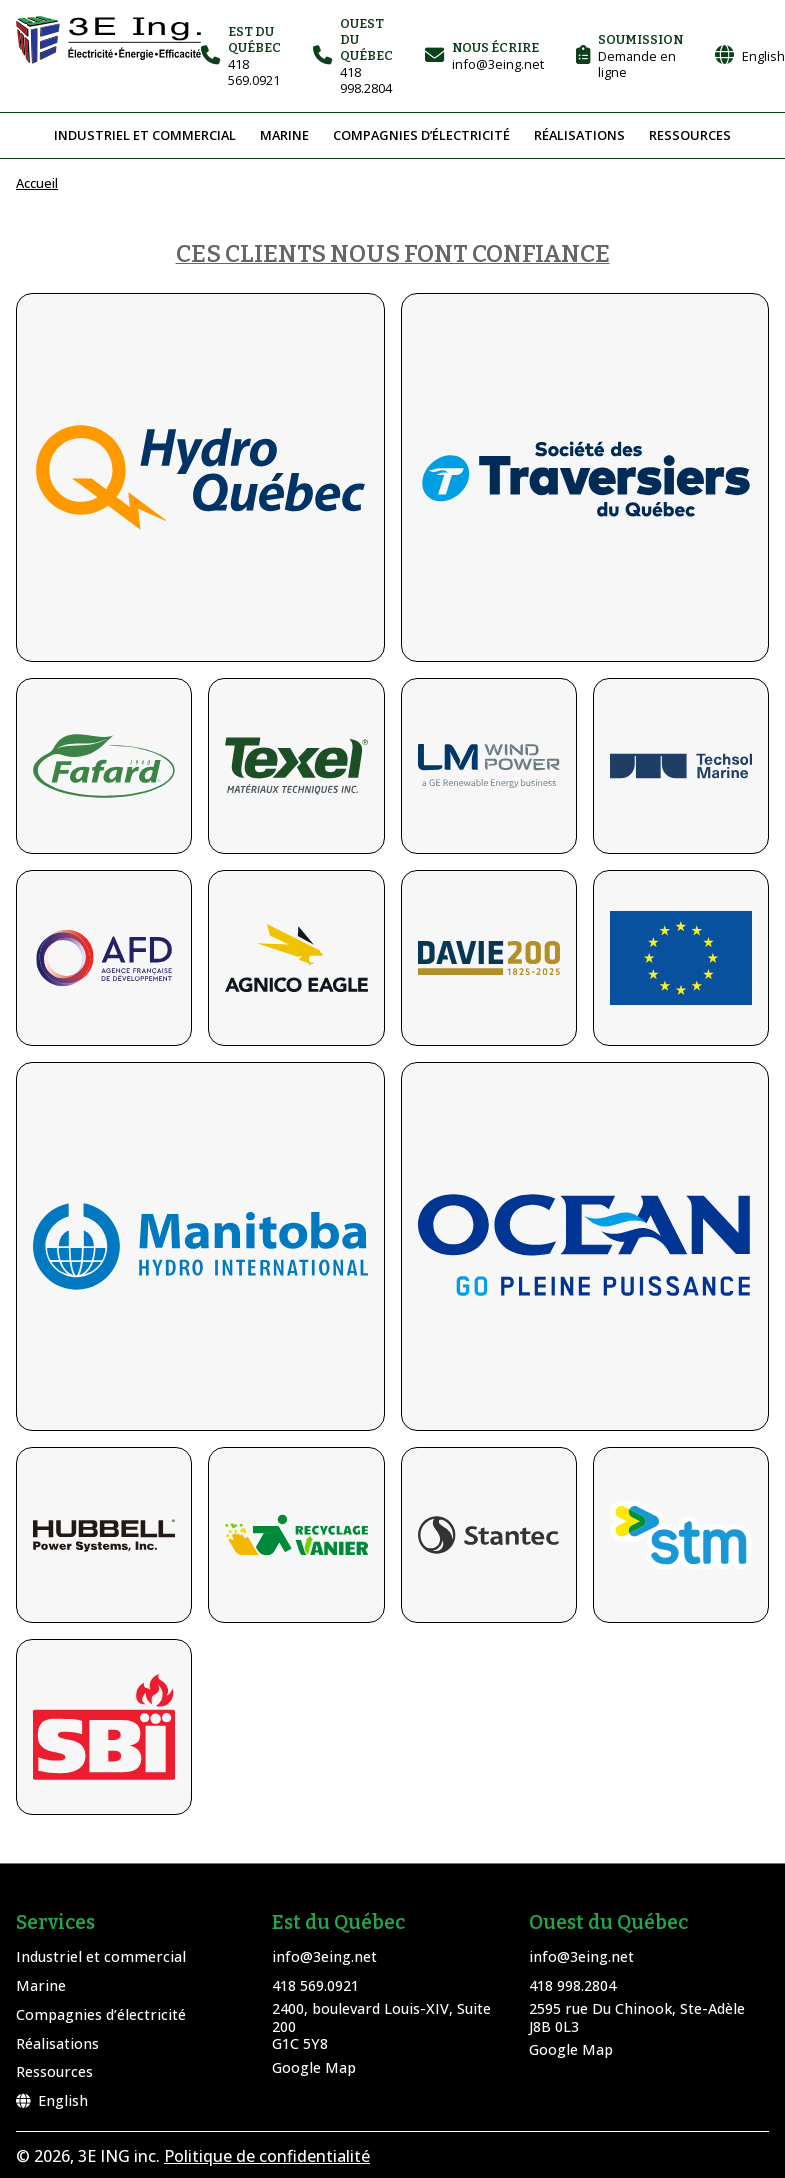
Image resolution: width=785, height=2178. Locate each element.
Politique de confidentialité (267, 2156)
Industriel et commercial (145, 135)
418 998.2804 (572, 1985)
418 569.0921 (315, 1985)
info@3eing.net (324, 1956)
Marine (284, 135)
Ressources (690, 135)
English (52, 2100)
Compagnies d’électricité (421, 135)
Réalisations (579, 135)
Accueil (37, 183)
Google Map (314, 2067)
